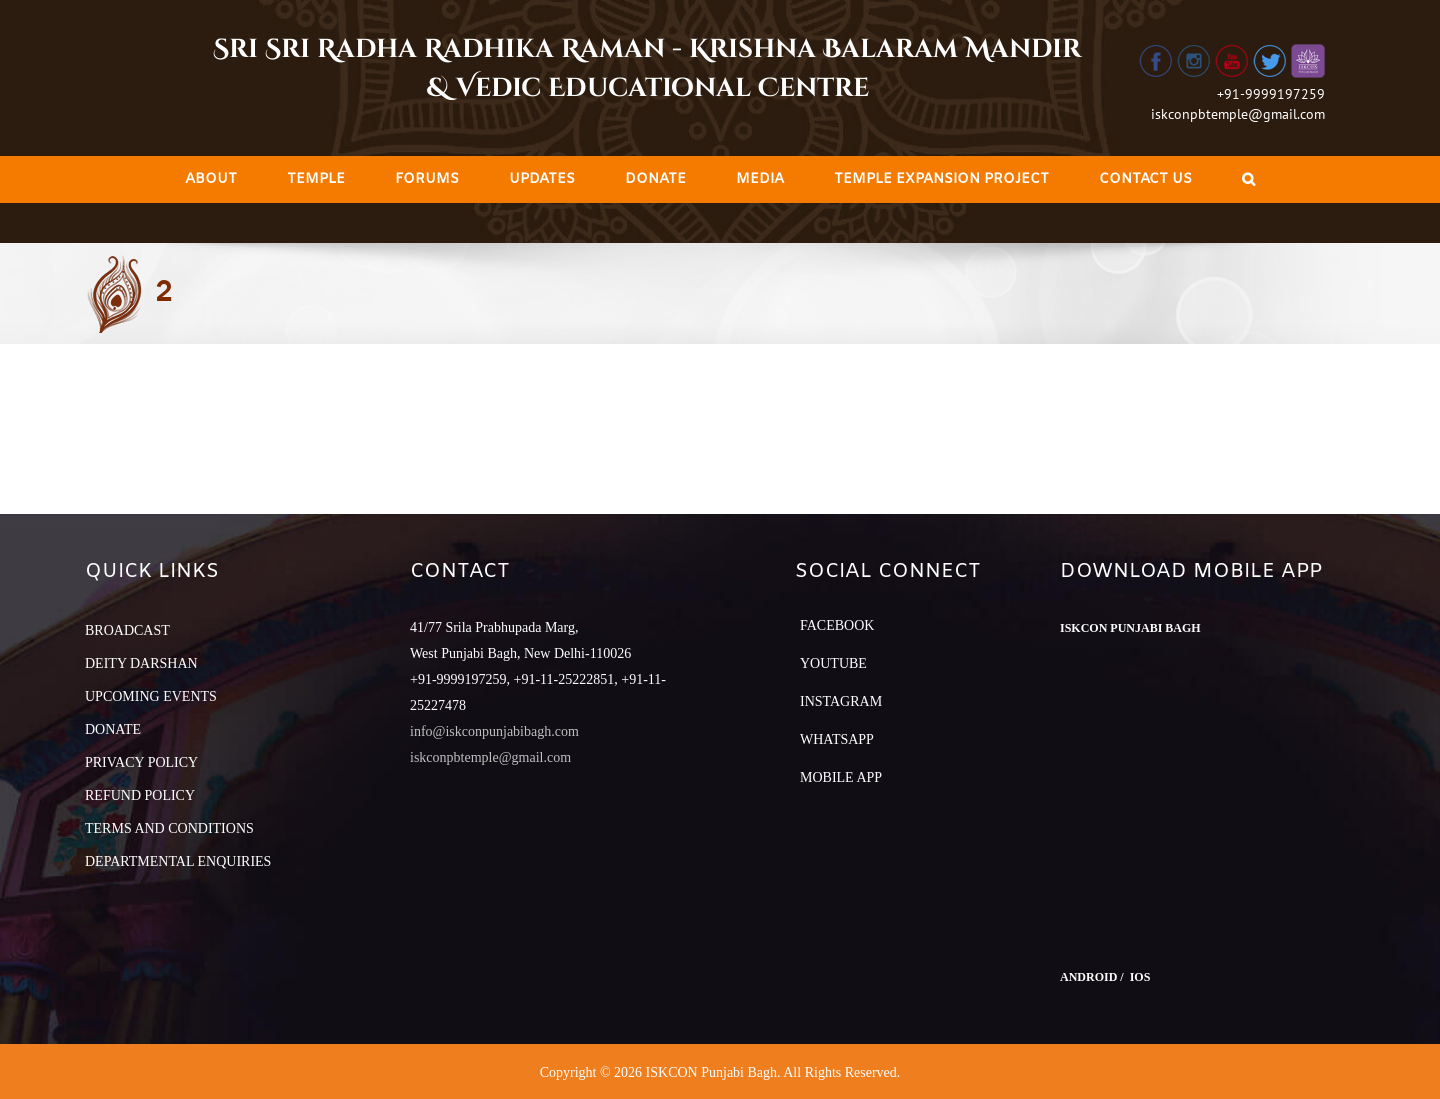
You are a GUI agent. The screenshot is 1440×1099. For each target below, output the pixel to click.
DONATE (113, 729)
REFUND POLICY (140, 795)
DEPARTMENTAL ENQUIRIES (178, 861)
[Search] (1248, 179)
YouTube (833, 663)
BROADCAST (127, 630)
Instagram (841, 701)
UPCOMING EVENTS (151, 696)
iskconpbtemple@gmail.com (1238, 114)
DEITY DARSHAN (141, 663)
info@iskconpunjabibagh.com (494, 731)
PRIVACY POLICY (141, 762)
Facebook (837, 625)
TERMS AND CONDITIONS (169, 828)
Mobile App (841, 777)
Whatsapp (837, 739)
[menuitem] (211, 179)
